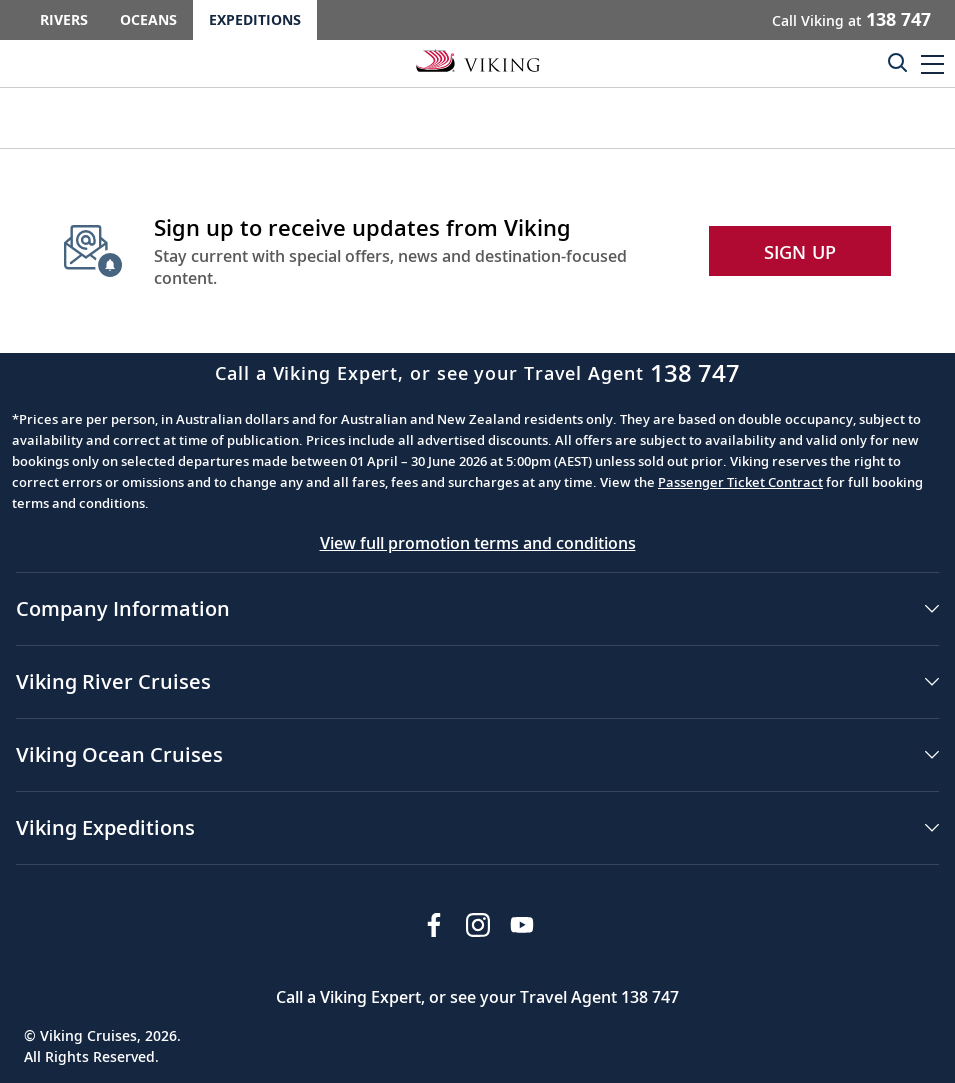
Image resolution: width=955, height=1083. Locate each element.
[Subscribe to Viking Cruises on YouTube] (522, 925)
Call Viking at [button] (851, 19)
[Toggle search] (897, 62)
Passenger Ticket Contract (740, 482)
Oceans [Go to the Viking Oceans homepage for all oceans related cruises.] (148, 19)
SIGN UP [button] (800, 252)
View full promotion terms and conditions (478, 543)
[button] (932, 63)
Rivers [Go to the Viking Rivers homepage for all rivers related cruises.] (64, 19)
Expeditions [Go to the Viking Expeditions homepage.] (255, 19)
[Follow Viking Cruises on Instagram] (478, 925)
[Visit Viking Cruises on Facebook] (434, 925)
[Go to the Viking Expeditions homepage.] (478, 60)
